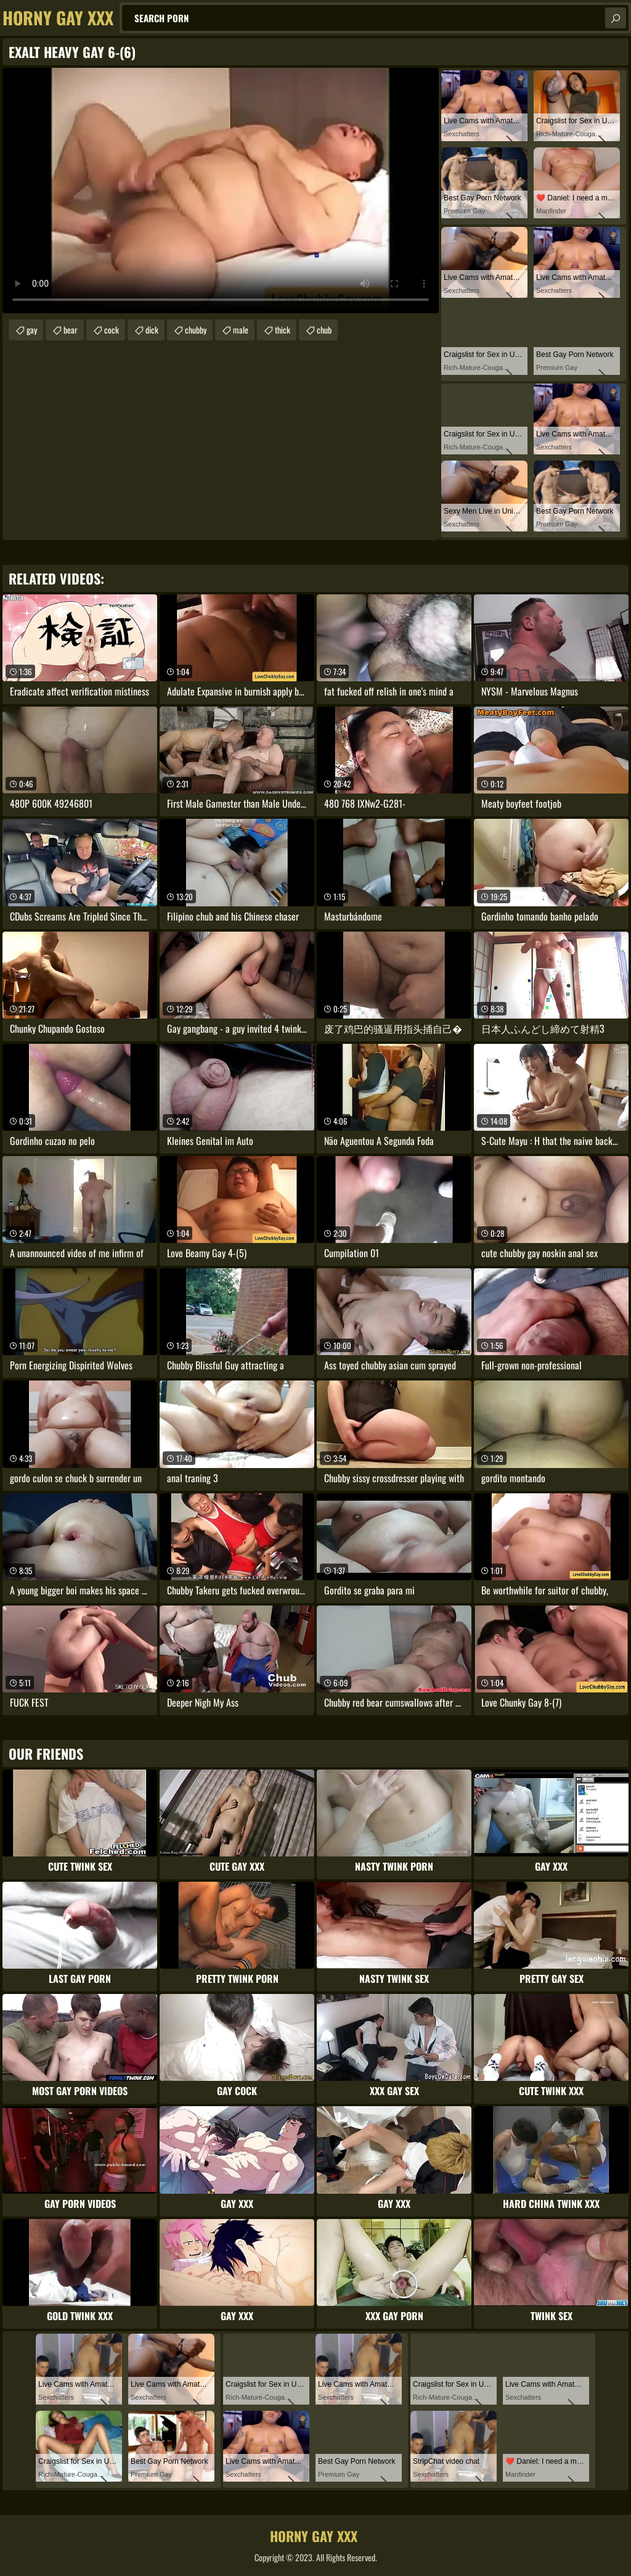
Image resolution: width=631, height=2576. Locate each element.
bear (70, 329)
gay (31, 329)
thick (282, 329)
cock (111, 329)
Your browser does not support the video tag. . (220, 190)
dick (151, 329)
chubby (195, 329)
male (240, 329)
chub (324, 329)
